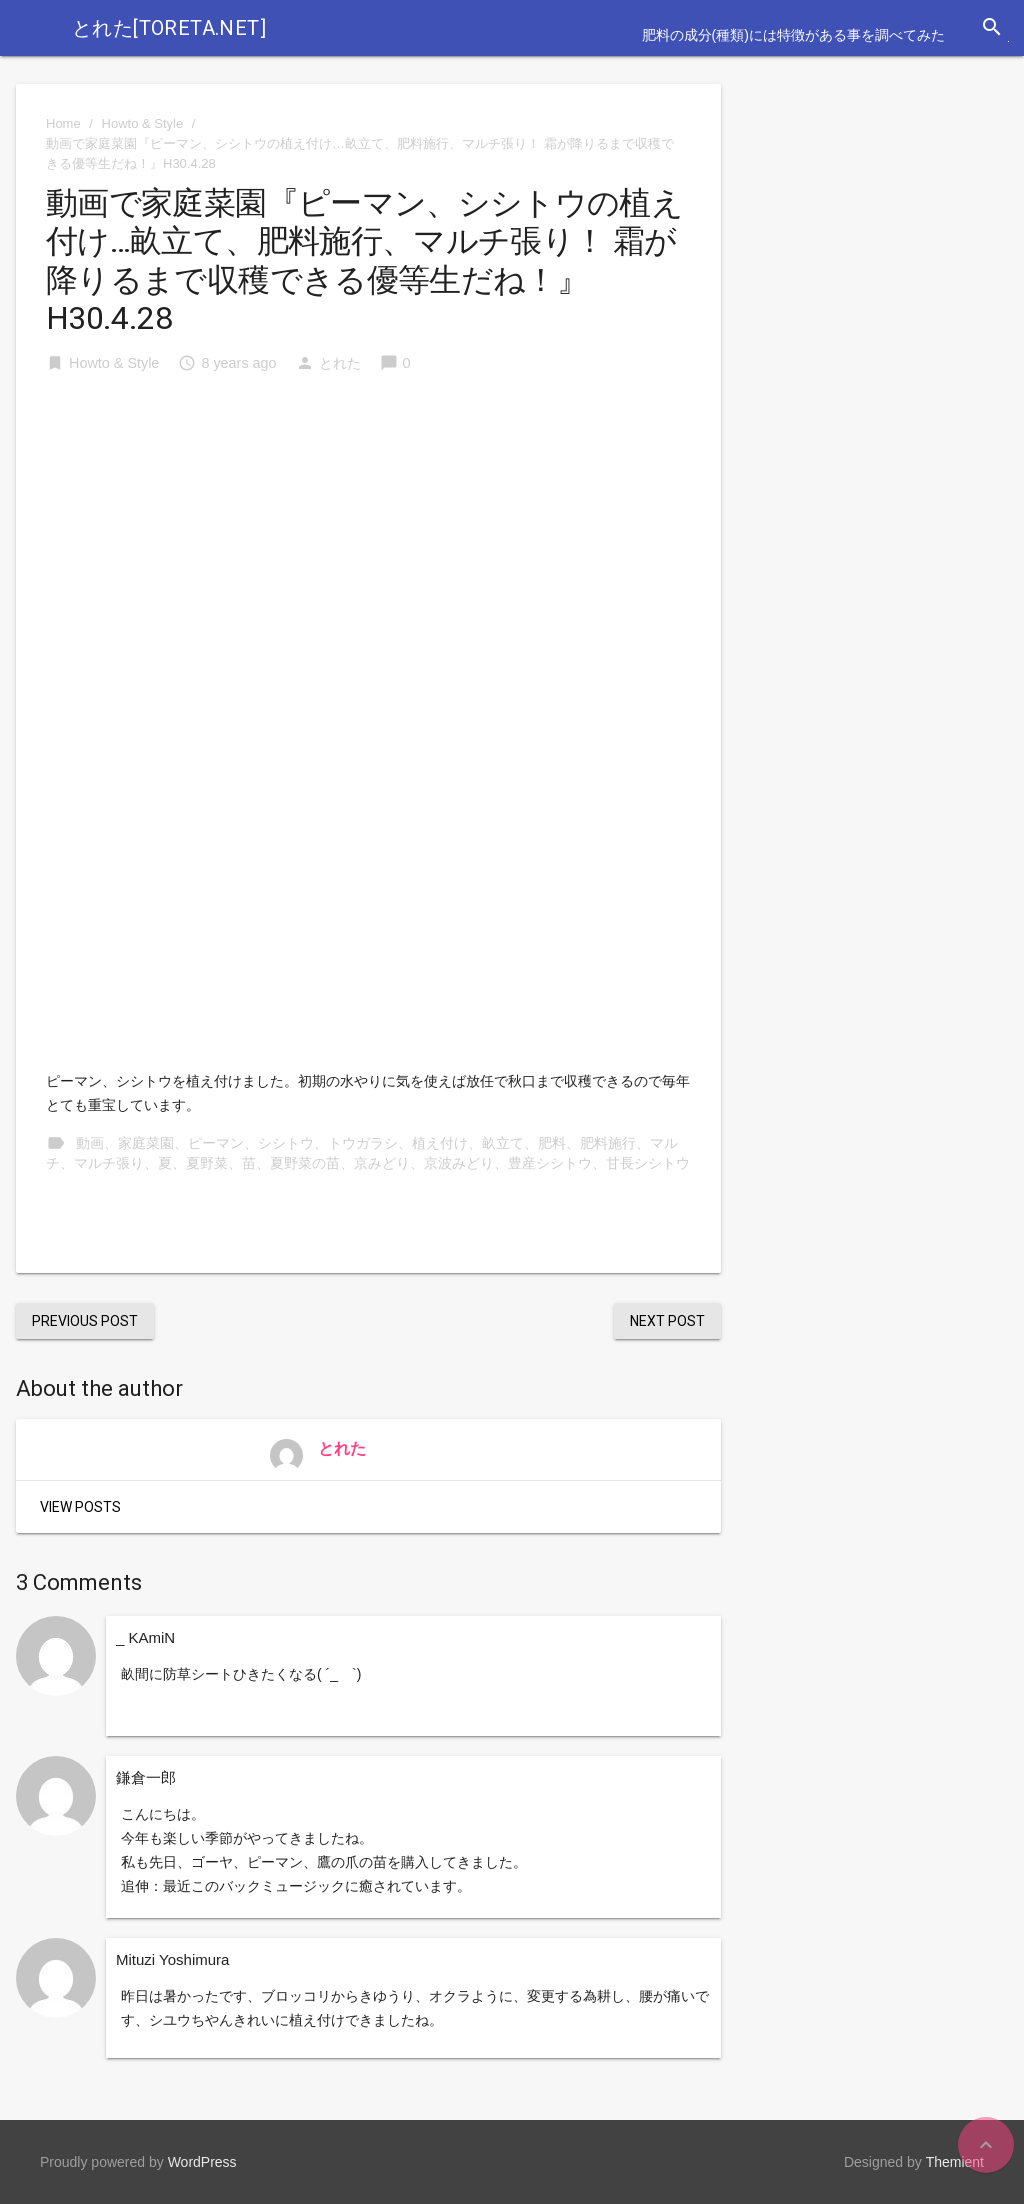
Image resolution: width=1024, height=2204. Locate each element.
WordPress (202, 2162)
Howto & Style (143, 123)
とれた (340, 363)
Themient (955, 2162)
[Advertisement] (368, 543)
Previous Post (85, 1321)
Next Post (667, 1321)
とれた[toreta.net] (169, 28)
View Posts (80, 1507)
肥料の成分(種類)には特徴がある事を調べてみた (793, 35)
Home (63, 123)
